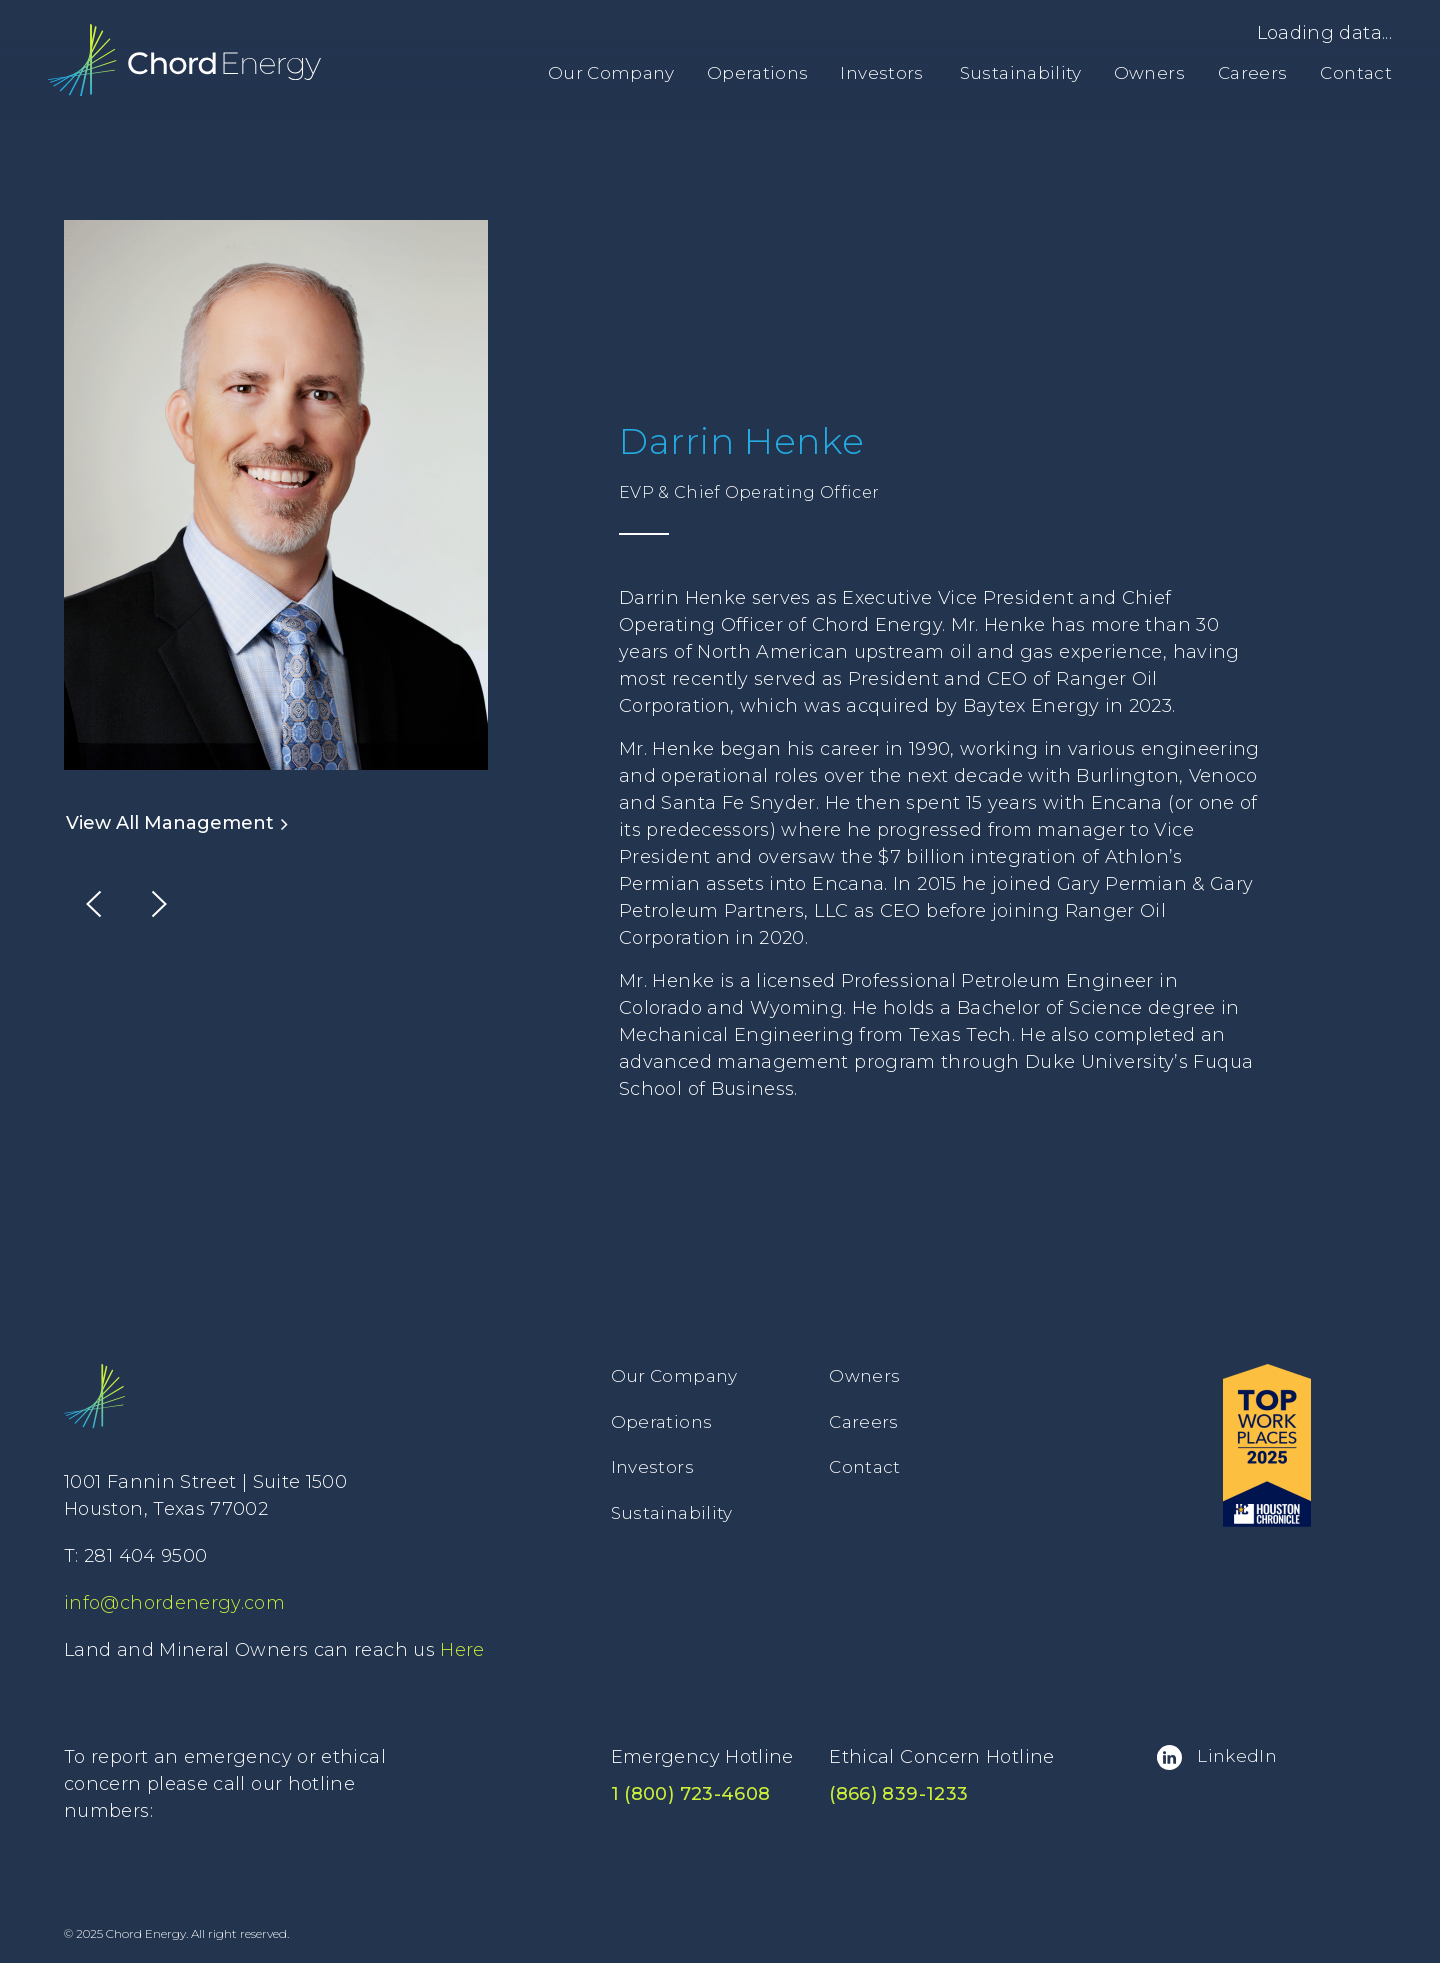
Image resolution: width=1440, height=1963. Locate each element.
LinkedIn (1217, 1757)
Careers (1253, 73)
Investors (881, 73)
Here (462, 1650)
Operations (758, 73)
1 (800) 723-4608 (691, 1794)
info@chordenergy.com (174, 1603)
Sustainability (1021, 73)
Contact (1356, 73)
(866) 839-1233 (898, 1794)
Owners (1149, 73)
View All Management (177, 823)
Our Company (611, 73)
